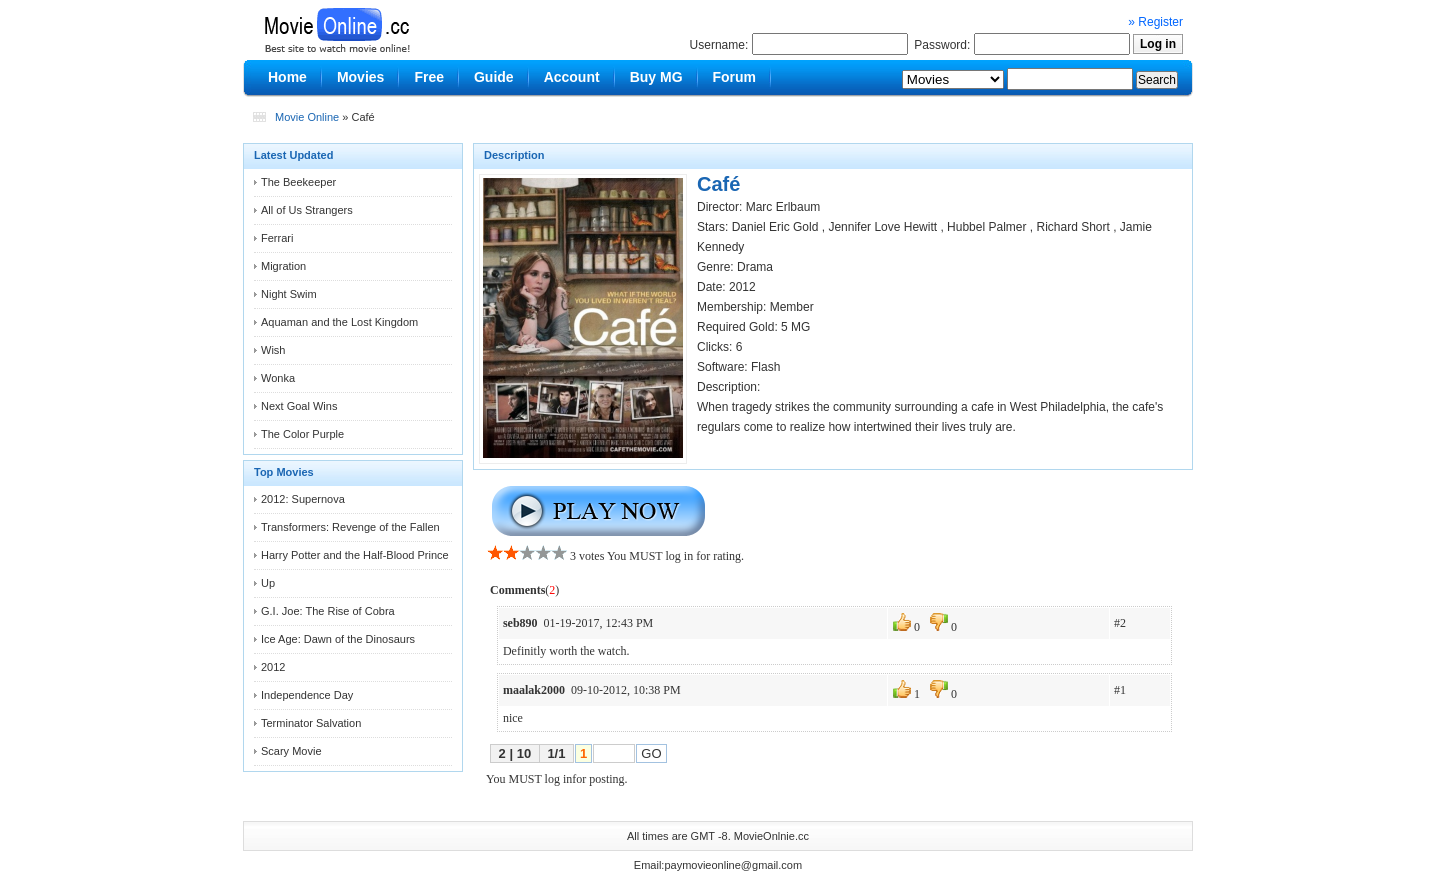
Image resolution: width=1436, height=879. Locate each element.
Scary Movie (291, 751)
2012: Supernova (303, 499)
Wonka (278, 378)
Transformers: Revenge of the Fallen (350, 527)
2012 (273, 667)
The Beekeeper (298, 182)
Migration (283, 266)
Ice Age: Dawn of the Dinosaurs (338, 639)
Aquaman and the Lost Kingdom (339, 322)
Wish (273, 350)
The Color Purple (302, 434)
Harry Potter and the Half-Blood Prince (355, 555)
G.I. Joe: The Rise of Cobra (328, 611)
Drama (755, 267)
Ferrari (277, 238)
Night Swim (289, 294)
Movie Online (307, 117)
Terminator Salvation (311, 723)
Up (268, 583)
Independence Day (307, 695)
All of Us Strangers (307, 210)
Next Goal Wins (299, 406)
